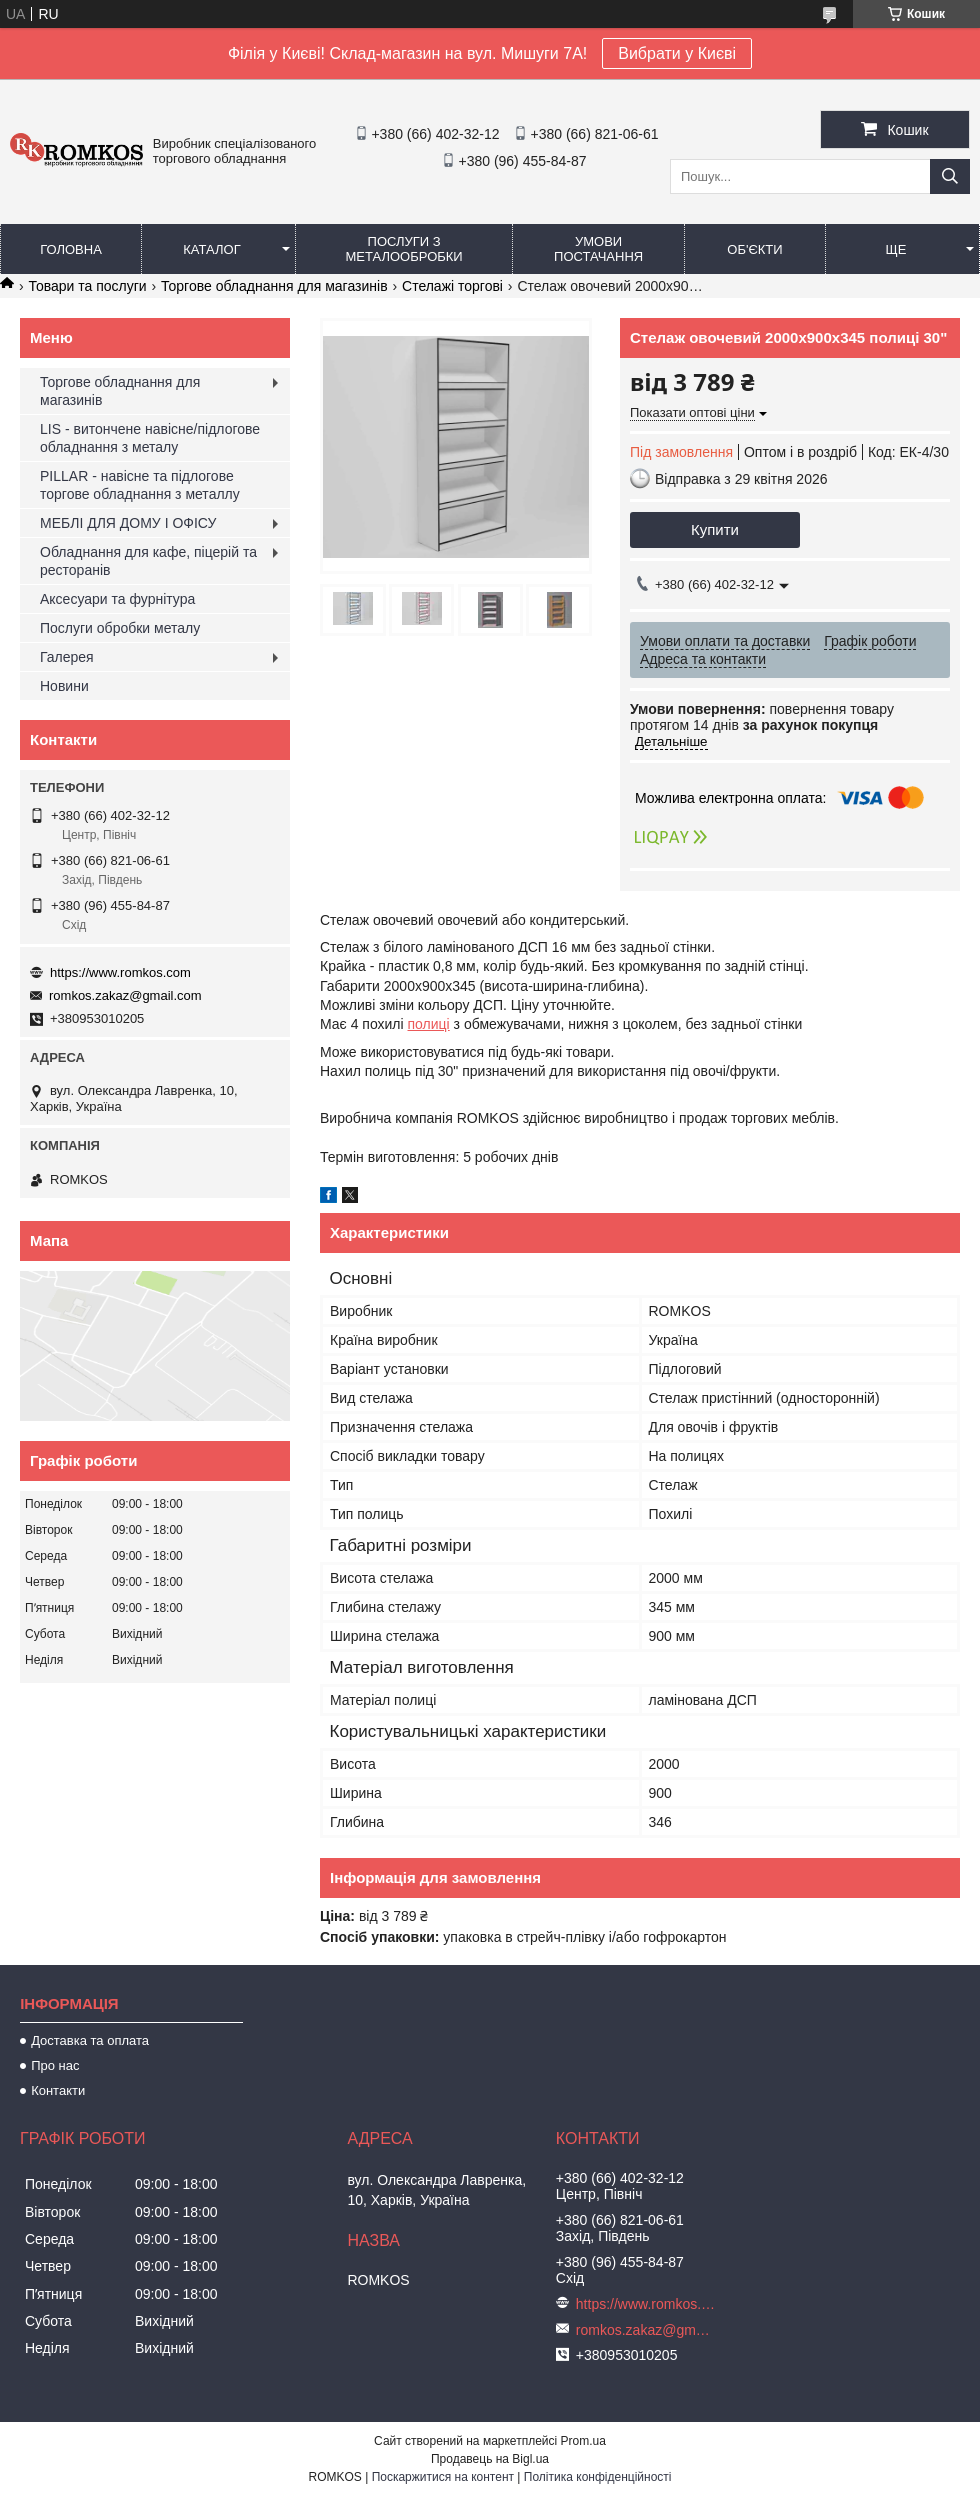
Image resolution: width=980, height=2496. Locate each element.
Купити (715, 529)
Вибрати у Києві (677, 53)
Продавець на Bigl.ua (490, 2459)
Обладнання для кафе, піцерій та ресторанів (148, 561)
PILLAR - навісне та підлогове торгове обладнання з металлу (140, 485)
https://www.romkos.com (120, 972)
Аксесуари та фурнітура (117, 599)
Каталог (211, 249)
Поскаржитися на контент (443, 2477)
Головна (71, 249)
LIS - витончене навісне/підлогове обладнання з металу (150, 438)
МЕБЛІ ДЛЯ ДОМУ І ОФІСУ (128, 523)
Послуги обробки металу (120, 628)
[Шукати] (950, 176)
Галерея (67, 657)
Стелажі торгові (452, 286)
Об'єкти (754, 249)
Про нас (55, 2065)
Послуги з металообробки (404, 249)
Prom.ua (583, 2441)
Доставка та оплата (90, 2040)
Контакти (58, 2090)
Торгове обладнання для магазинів (274, 286)
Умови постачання (598, 249)
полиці (429, 1024)
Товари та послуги (87, 286)
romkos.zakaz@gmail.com (125, 995)
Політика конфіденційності (598, 2477)
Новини (64, 686)
